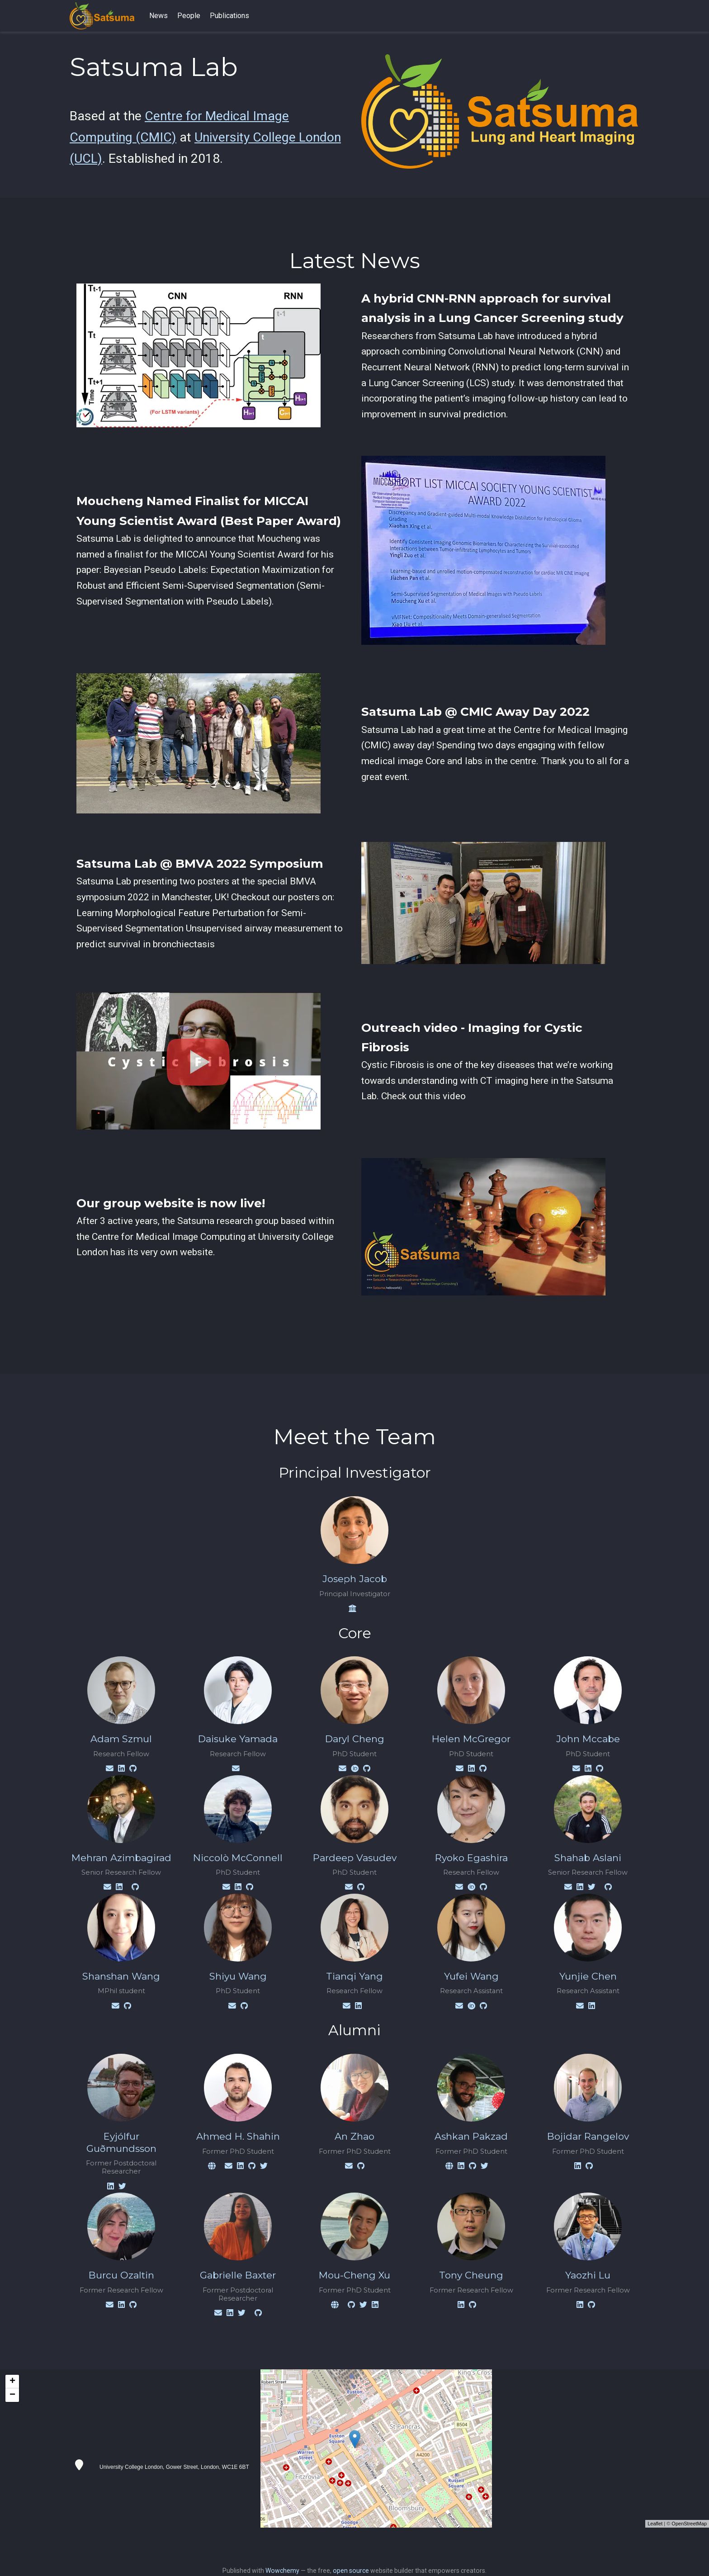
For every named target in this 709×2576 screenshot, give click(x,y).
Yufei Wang (471, 1976)
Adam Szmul (121, 1738)
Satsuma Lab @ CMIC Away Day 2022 (475, 711)
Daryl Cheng (354, 1738)
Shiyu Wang (238, 1976)
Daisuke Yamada (238, 1738)
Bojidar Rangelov (588, 2136)
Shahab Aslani (587, 1857)
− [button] (12, 2395)
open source (351, 2570)
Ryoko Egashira (471, 1857)
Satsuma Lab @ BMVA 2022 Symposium (199, 863)
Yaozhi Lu (587, 2275)
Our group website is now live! (170, 1203)
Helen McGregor (471, 1738)
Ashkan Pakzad (471, 2136)
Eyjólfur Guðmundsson (121, 2142)
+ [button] (12, 2381)
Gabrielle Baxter (238, 2275)
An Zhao (354, 2136)
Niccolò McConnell (238, 1857)
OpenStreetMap (689, 2523)
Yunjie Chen (588, 1976)
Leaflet (655, 2523)
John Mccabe (588, 1738)
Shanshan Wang (121, 1976)
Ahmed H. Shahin (238, 2136)
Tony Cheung (471, 2275)
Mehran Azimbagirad (121, 1857)
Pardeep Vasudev (355, 1857)
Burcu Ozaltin (121, 2275)
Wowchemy (282, 2570)
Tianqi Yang (354, 1976)
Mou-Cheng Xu (354, 2275)
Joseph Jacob (354, 1578)
